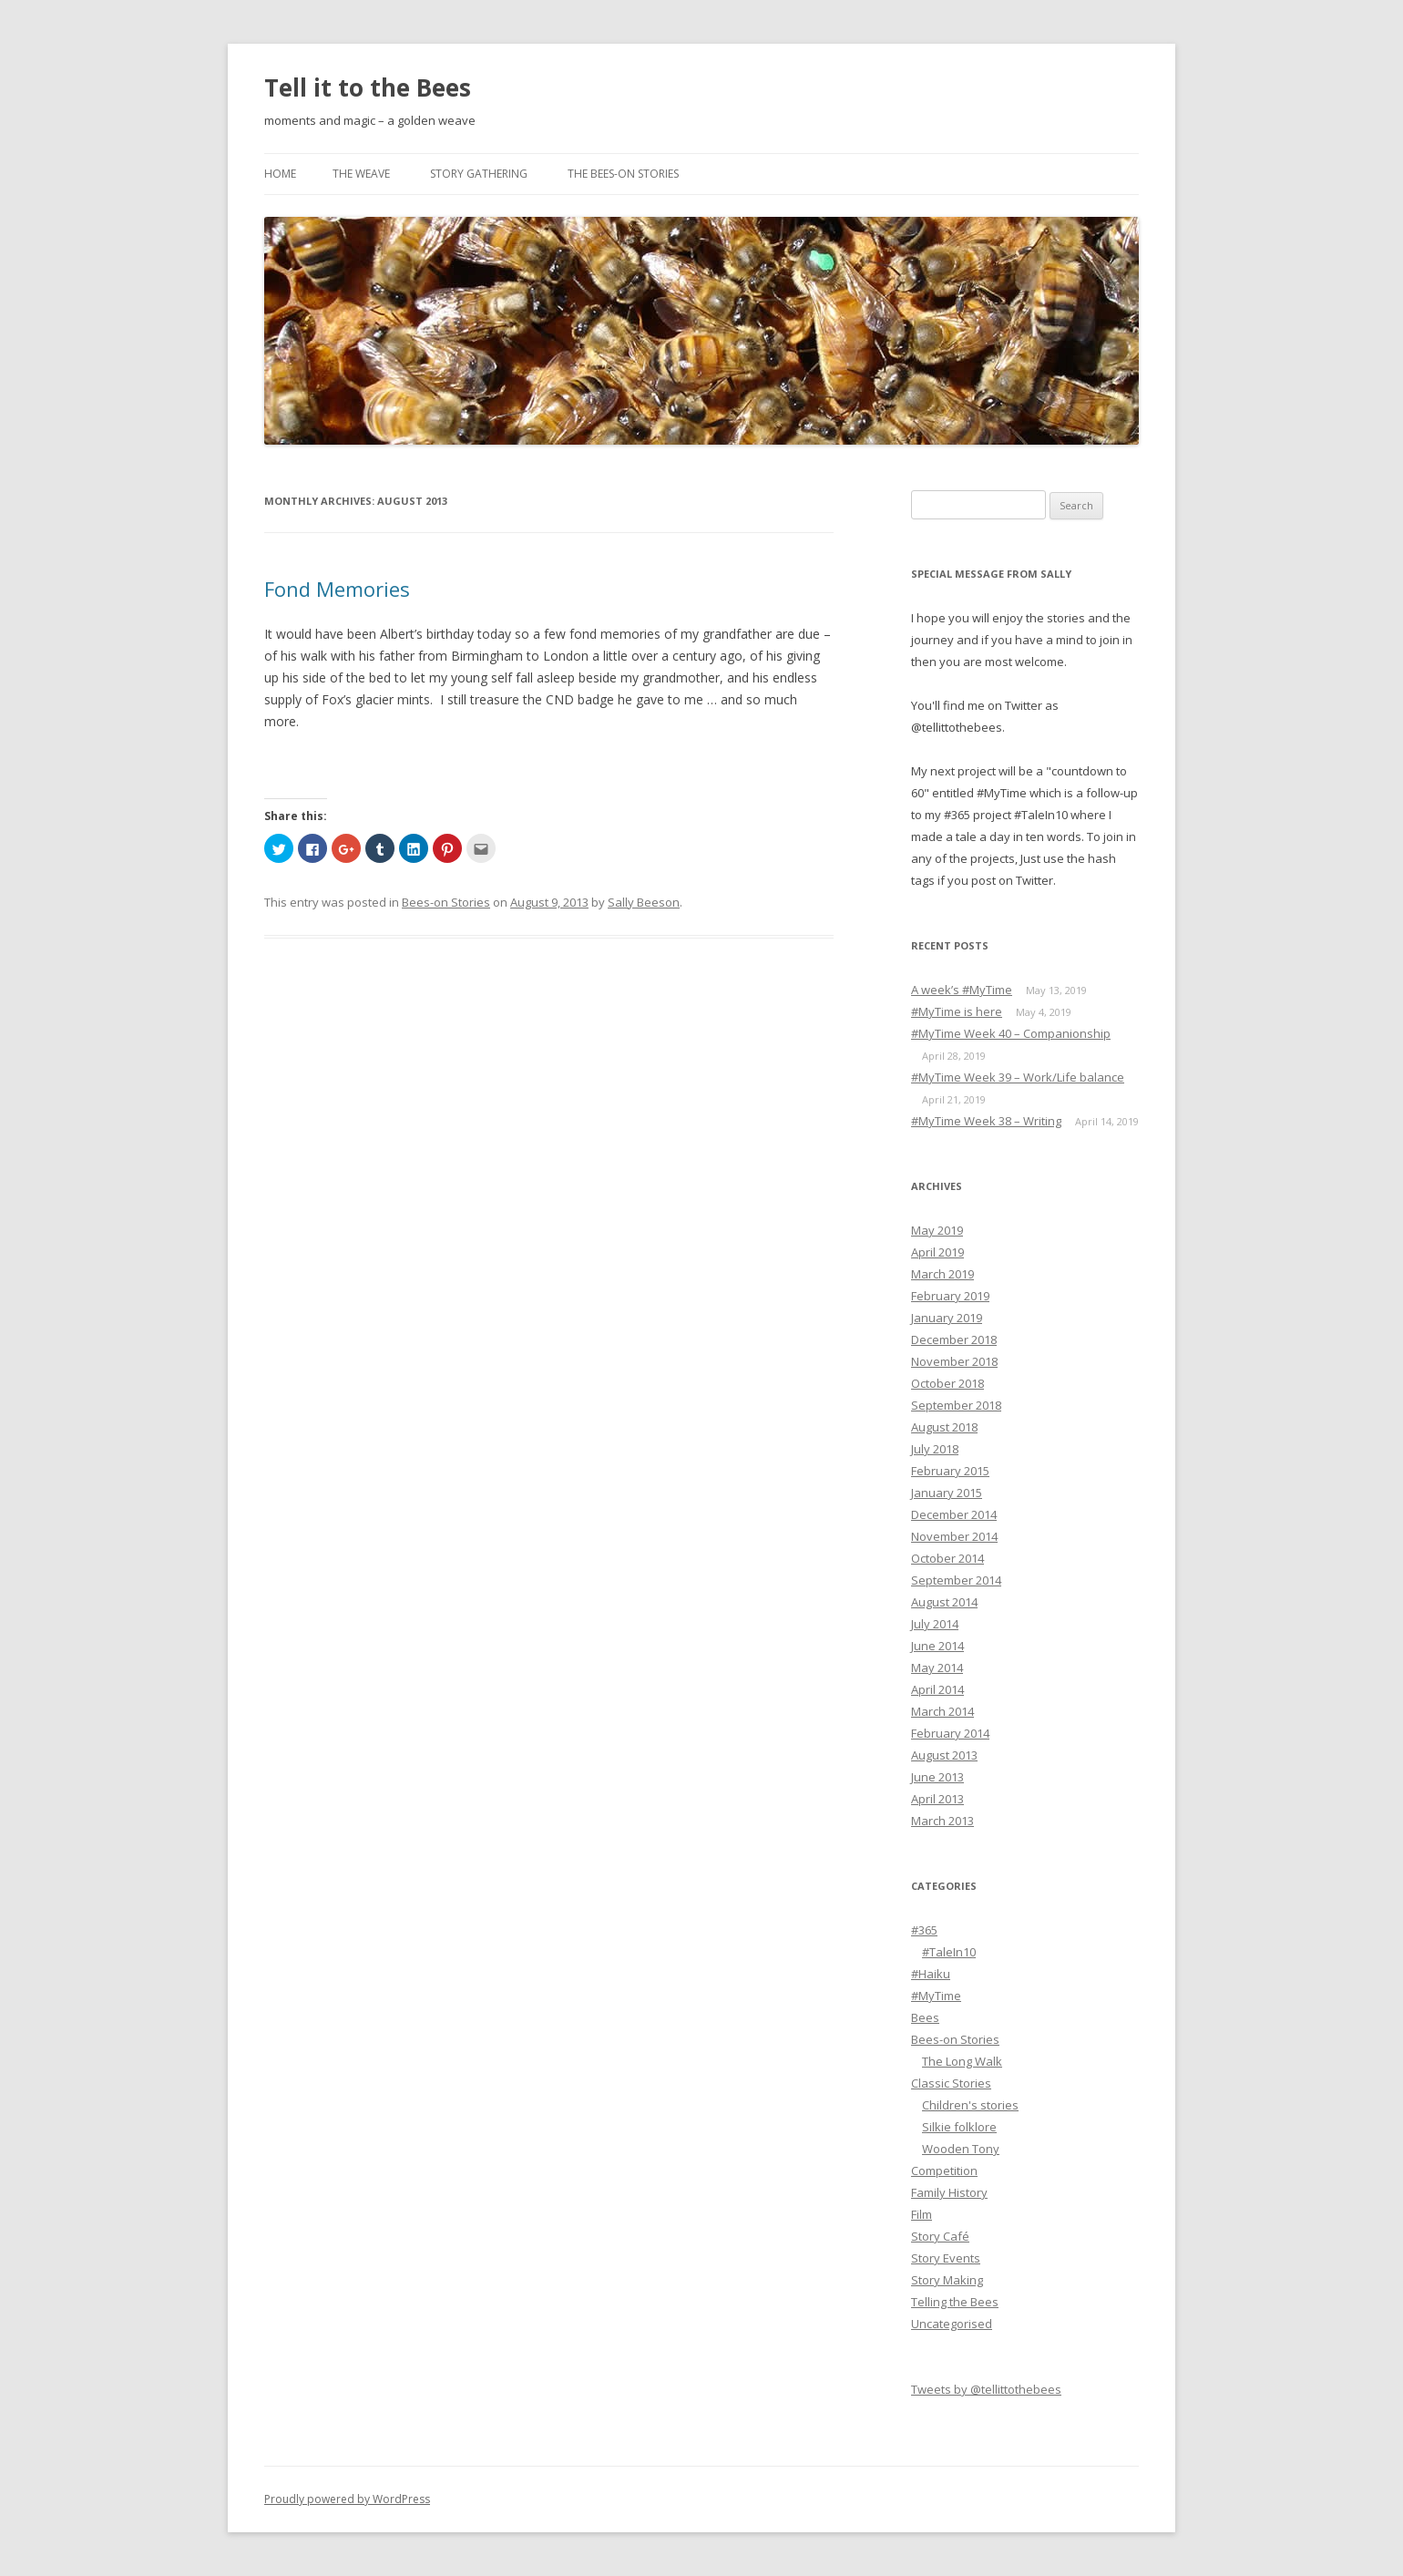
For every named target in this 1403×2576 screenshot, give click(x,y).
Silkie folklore (959, 2127)
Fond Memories (337, 588)
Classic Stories (951, 2083)
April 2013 (937, 1799)
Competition (944, 2170)
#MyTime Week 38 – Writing (986, 1121)
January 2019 (946, 1317)
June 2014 (937, 1645)
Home (280, 173)
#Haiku (930, 1973)
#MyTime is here (956, 1011)
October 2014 (947, 1558)
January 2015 (946, 1492)
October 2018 (947, 1383)
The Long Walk (962, 2061)
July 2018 (934, 1449)
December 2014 (954, 1514)
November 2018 (954, 1361)
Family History (949, 2192)
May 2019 (937, 1230)
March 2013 (942, 1820)
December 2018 (954, 1339)
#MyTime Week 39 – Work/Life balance (1017, 1077)
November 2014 (954, 1536)
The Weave (361, 173)
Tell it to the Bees (367, 87)
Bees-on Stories (446, 902)
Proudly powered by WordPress (347, 2499)
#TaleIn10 (949, 1952)
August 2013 (944, 1755)
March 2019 (942, 1274)
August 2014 (944, 1602)
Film (921, 2214)
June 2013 (937, 1777)
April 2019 (937, 1252)
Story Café (940, 2236)
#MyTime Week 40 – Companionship (1011, 1033)
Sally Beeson (644, 902)
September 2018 (956, 1405)
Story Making (947, 2280)
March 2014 (942, 1711)
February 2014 (950, 1733)
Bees (925, 2017)
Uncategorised (951, 2323)
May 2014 (937, 1667)
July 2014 (934, 1624)
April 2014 (937, 1689)
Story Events (945, 2258)
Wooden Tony (960, 2148)
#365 (924, 1930)
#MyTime (936, 1995)
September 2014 (956, 1580)
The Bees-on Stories (623, 173)
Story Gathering (478, 173)
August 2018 (944, 1427)
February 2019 (950, 1296)
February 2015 (950, 1470)
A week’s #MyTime (961, 989)
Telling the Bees (954, 2302)
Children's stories (970, 2105)
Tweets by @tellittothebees (986, 2389)
